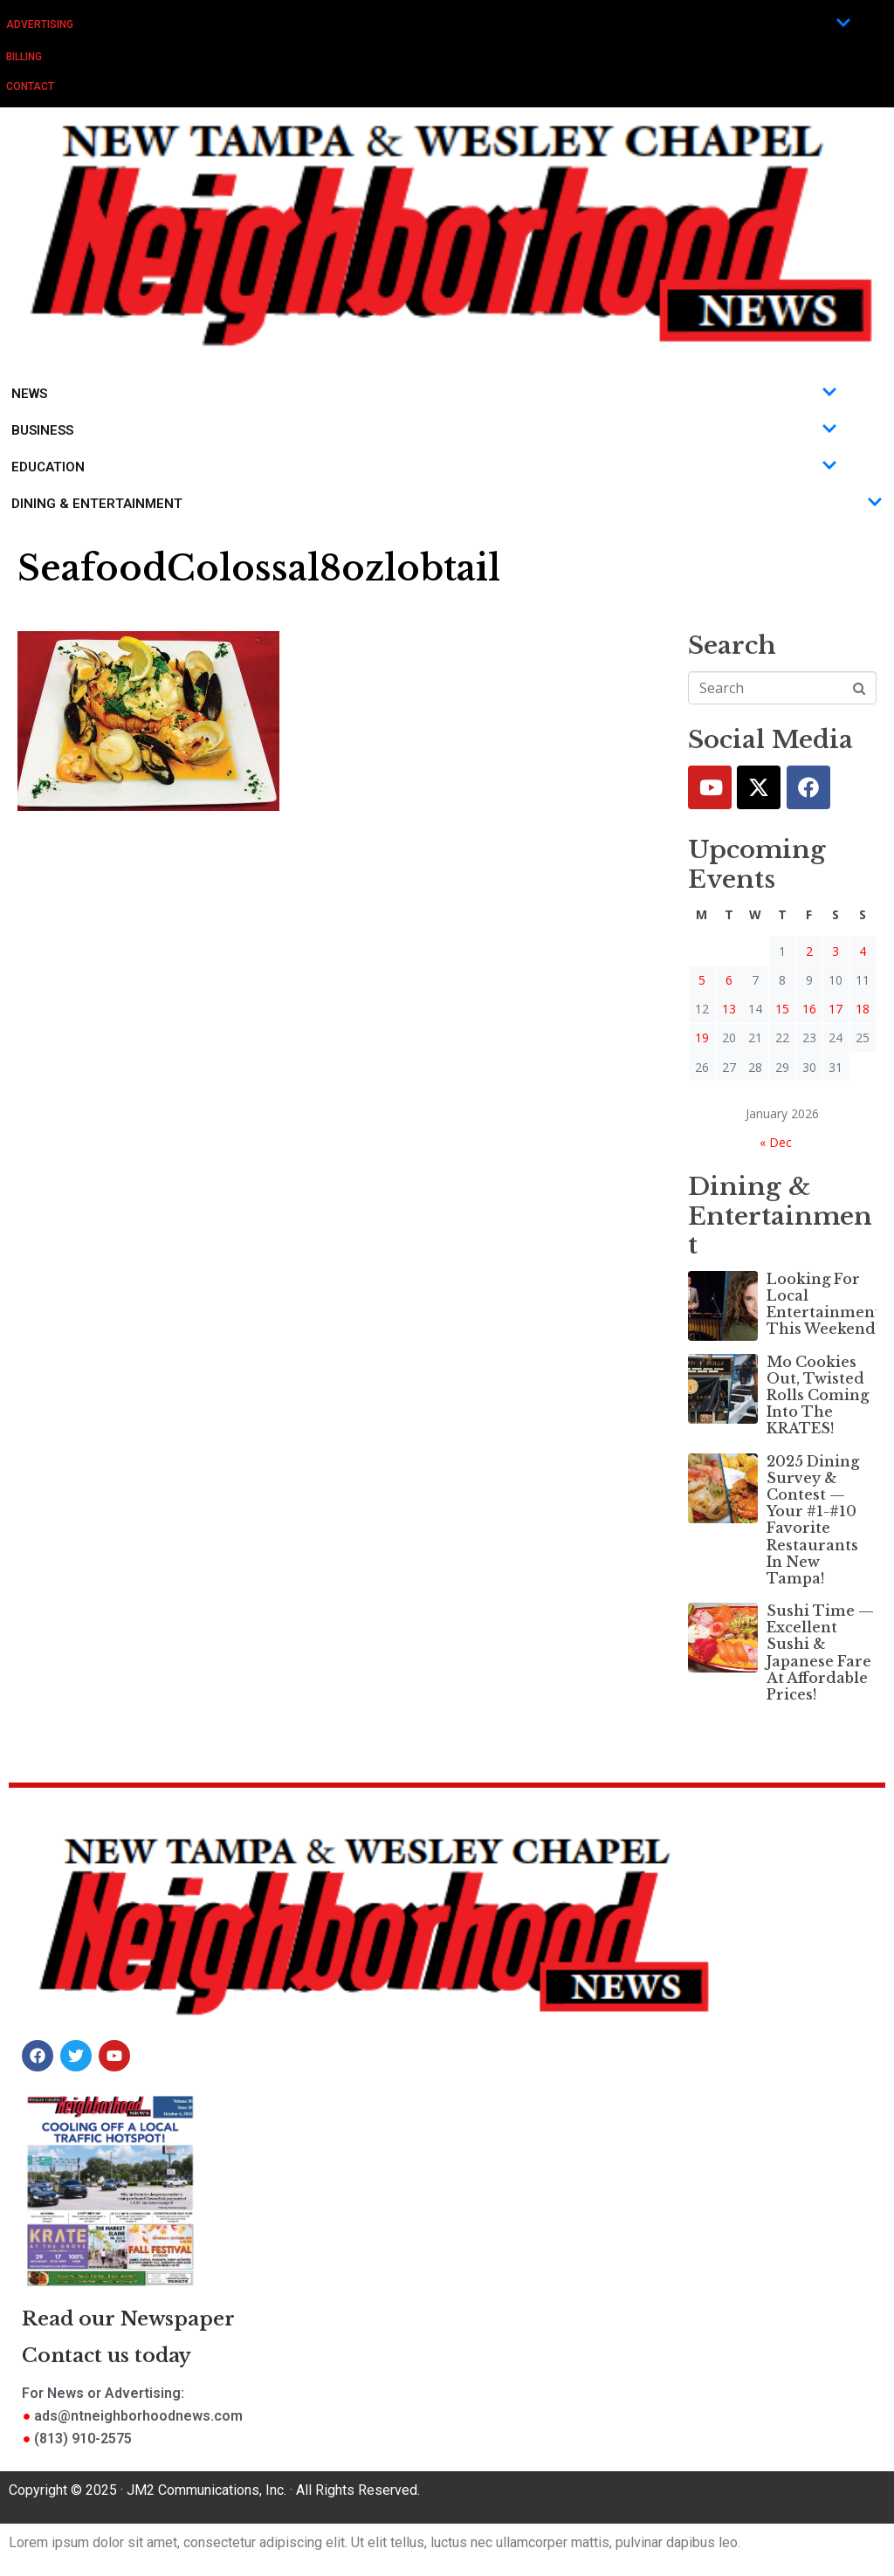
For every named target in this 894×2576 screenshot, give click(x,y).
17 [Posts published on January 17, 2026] (835, 1008)
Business (424, 430)
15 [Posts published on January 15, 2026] (782, 1008)
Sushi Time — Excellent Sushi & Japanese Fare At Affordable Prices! (820, 1652)
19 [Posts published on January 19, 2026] (702, 1037)
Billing (24, 57)
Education (424, 467)
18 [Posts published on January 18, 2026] (863, 1008)
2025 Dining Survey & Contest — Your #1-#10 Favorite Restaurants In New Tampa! (813, 1520)
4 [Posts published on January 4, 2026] (862, 951)
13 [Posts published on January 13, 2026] (729, 1008)
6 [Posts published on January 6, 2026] (729, 980)
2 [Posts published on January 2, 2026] (809, 951)
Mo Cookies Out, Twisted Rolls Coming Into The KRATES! (818, 1395)
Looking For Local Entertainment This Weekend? (824, 1304)
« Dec (776, 1142)
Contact (30, 86)
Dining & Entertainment (447, 503)
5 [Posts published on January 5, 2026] (701, 980)
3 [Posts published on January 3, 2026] (835, 951)
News (424, 393)
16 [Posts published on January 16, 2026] (809, 1008)
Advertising (428, 24)
